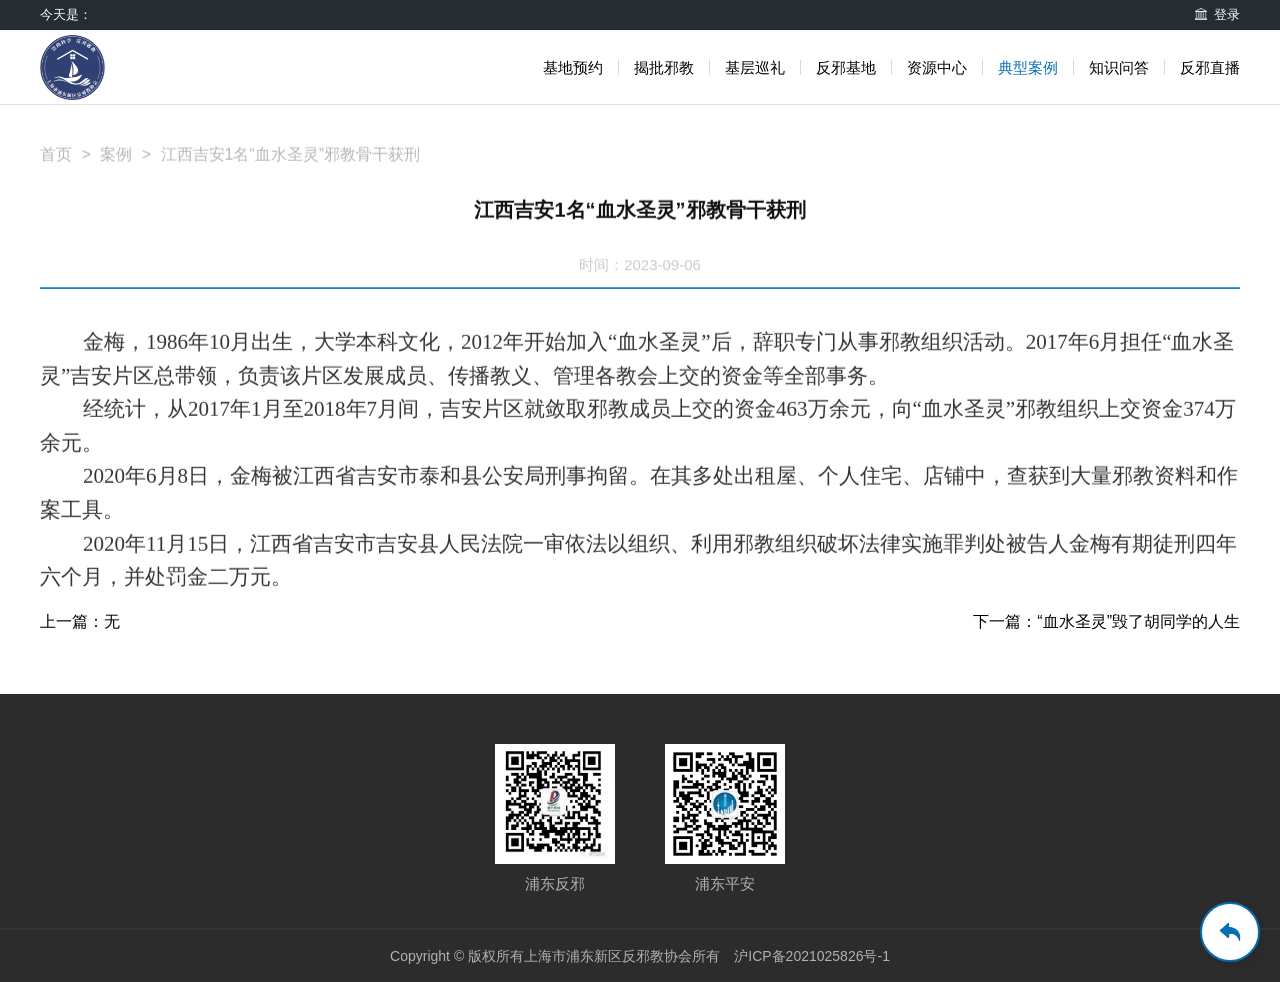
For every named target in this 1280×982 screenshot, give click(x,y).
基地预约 (573, 67)
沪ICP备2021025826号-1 (812, 956)
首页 (56, 163)
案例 (116, 163)
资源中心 (937, 67)
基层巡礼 (755, 67)
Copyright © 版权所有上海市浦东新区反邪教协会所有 (555, 956)
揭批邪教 (664, 67)
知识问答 (1119, 67)
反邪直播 (1210, 67)
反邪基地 (846, 67)
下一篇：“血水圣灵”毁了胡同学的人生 (1106, 621)
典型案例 (1028, 67)
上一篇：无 (80, 621)
